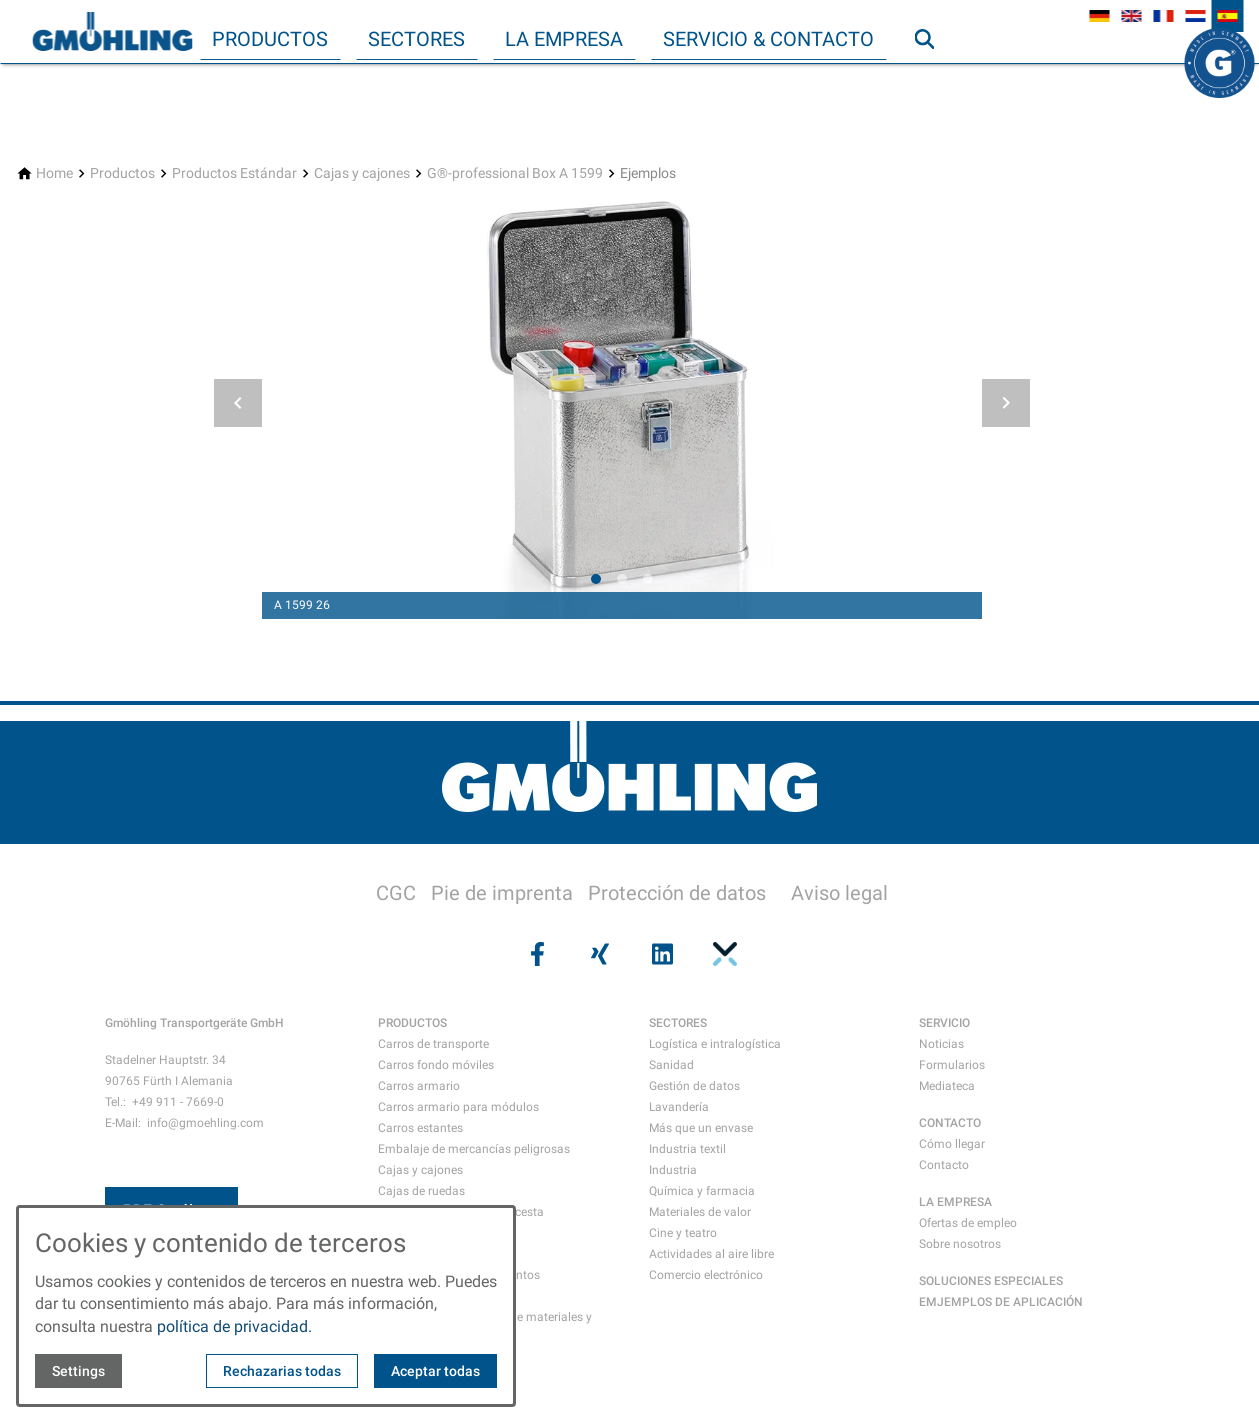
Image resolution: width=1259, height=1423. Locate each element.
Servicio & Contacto (768, 39)
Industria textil (687, 1149)
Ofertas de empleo (968, 1223)
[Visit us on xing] (598, 954)
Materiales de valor (700, 1212)
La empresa (564, 39)
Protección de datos (677, 893)
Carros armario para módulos (458, 1107)
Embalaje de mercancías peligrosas (474, 1149)
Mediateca (947, 1086)
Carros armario (419, 1086)
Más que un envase (701, 1128)
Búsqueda (933, 79)
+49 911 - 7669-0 (178, 1102)
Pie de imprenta (502, 893)
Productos (270, 39)
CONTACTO (950, 1123)
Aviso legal (839, 893)
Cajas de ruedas (421, 1191)
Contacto (944, 1165)
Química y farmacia (702, 1191)
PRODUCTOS (412, 1023)
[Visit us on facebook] (536, 954)
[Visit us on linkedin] (661, 954)
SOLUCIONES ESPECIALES (991, 1281)
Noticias (941, 1044)
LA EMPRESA (955, 1202)
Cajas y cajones (420, 1170)
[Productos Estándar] (234, 173)
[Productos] (122, 173)
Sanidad (671, 1065)
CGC (396, 893)
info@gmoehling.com (205, 1123)
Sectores (416, 39)
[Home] (54, 173)
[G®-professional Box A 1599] (515, 173)
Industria (673, 1170)
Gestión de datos (694, 1086)
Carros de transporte (433, 1044)
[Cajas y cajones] (362, 173)
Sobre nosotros (960, 1244)
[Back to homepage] (112, 32)
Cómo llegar (952, 1144)
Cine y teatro (683, 1233)
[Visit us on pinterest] (723, 954)
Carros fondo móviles (436, 1065)
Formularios (952, 1065)
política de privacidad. (234, 1326)
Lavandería (679, 1107)
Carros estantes (420, 1128)
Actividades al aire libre (711, 1254)
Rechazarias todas (282, 1371)
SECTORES (678, 1023)
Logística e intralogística (715, 1044)
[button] (238, 403)
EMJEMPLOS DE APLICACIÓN (1001, 1302)
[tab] (596, 579)
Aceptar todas (435, 1371)
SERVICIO (944, 1023)
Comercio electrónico (706, 1275)
